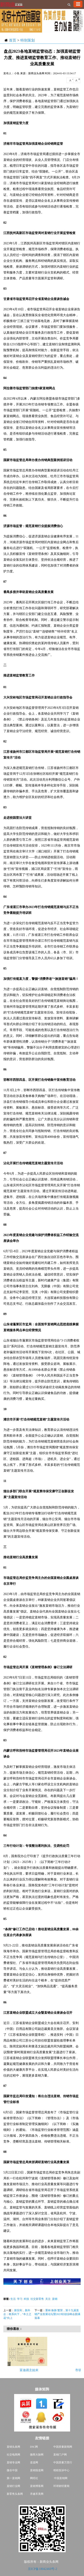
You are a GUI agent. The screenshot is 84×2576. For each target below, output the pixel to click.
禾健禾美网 (36, 2493)
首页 (12, 40)
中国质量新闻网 (62, 2446)
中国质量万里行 (62, 2462)
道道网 (34, 2462)
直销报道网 (36, 2470)
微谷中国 (12, 2470)
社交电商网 (13, 2454)
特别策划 (27, 40)
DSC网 (34, 2446)
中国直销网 (60, 2478)
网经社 (34, 2478)
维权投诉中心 (61, 2470)
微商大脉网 (36, 2454)
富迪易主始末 (43, 2370)
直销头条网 (13, 2446)
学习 (19, 2298)
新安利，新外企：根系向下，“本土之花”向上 (17, 2314)
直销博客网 (36, 2486)
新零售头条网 (15, 2493)
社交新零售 (37, 2298)
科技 (26, 2298)
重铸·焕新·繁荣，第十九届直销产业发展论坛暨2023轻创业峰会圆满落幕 (57, 2314)
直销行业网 (13, 2486)
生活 (13, 2298)
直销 (54, 2298)
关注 (48, 2298)
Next (76, 2355)
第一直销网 (13, 2478)
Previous (8, 2355)
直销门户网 (60, 2454)
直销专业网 (13, 2462)
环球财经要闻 (61, 2486)
